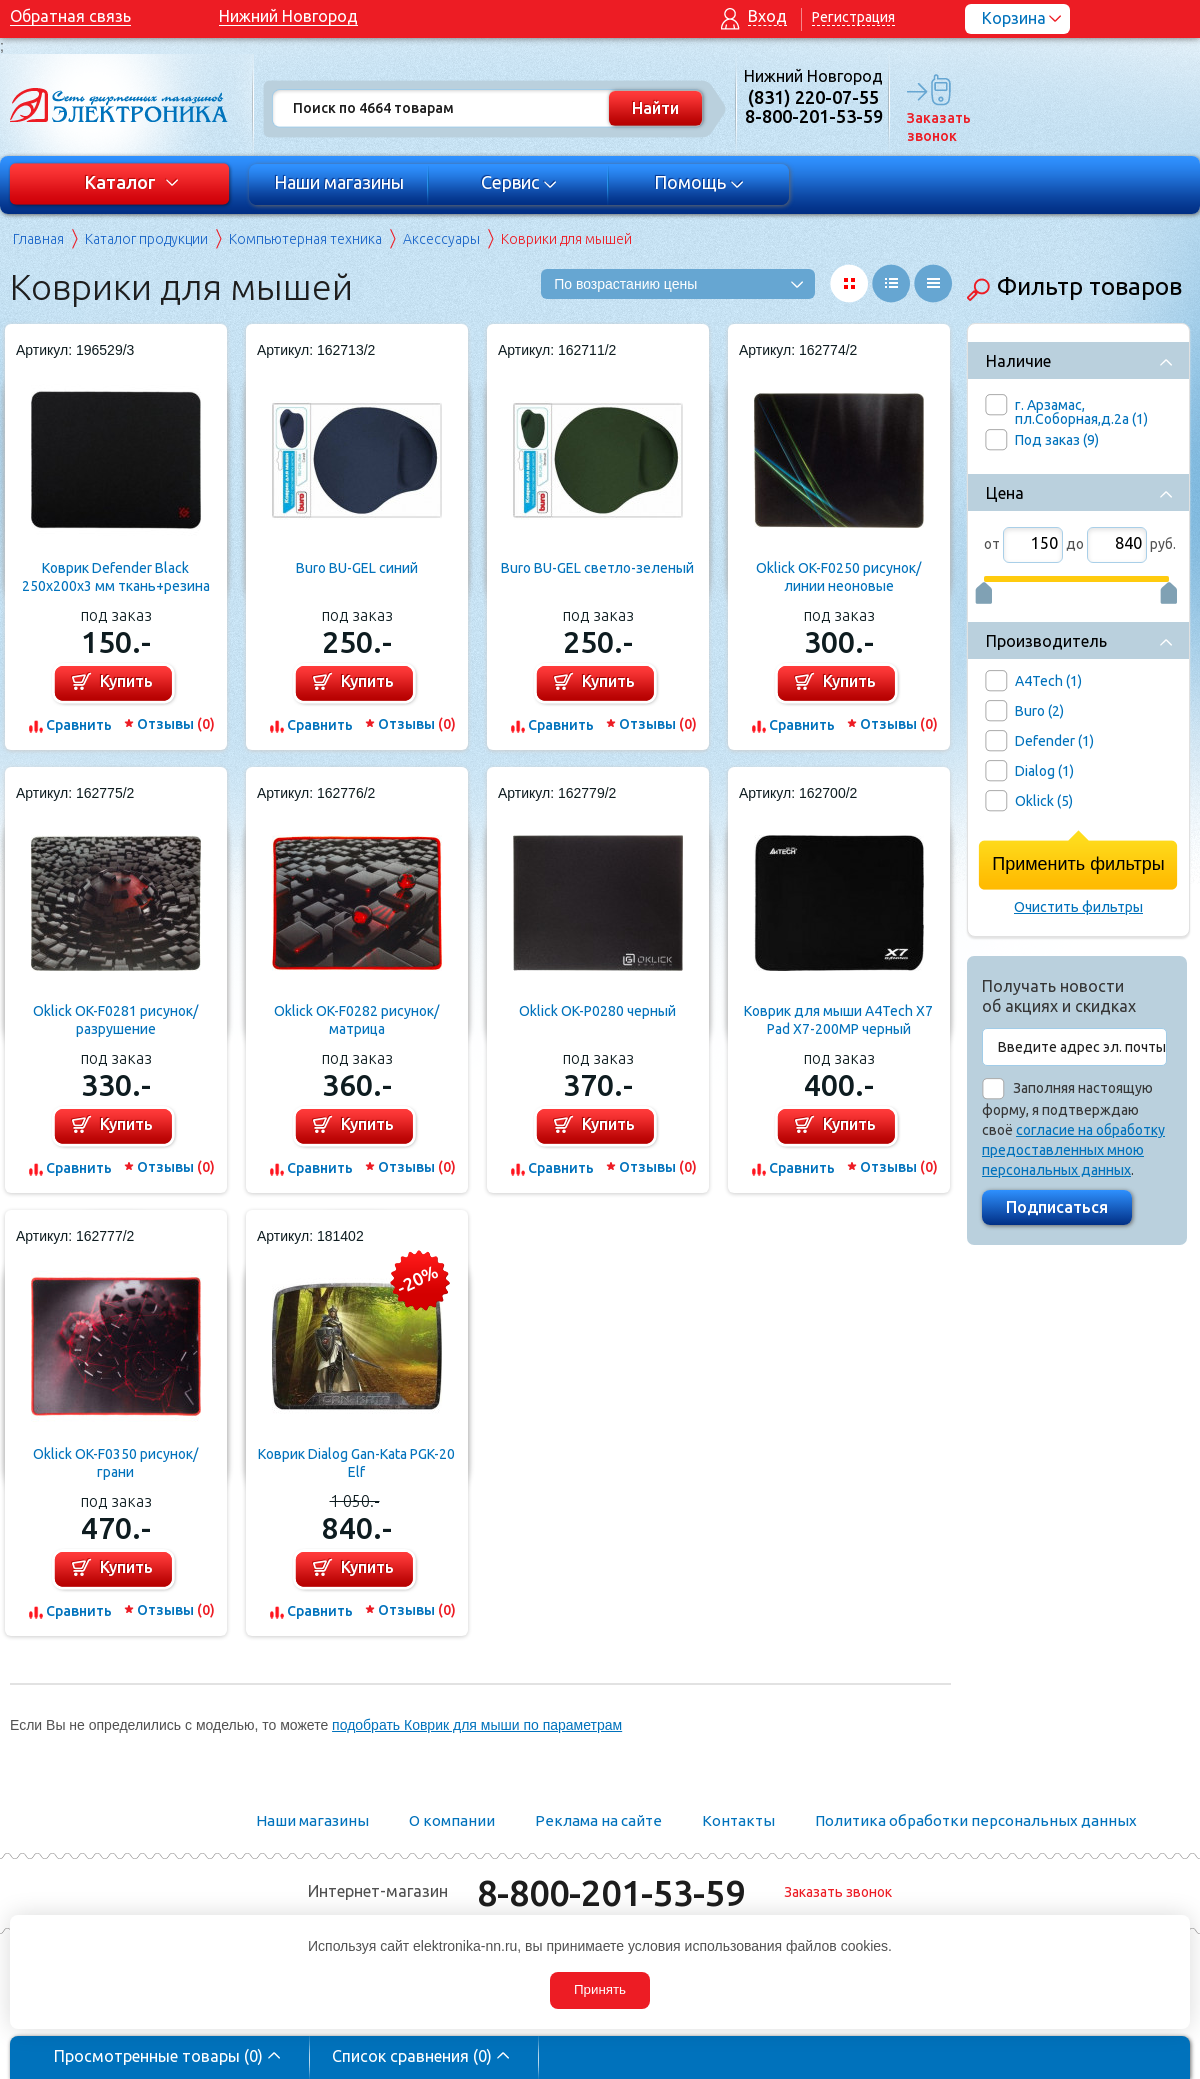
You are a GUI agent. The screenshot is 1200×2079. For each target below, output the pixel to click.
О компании (452, 1820)
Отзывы (176, 724)
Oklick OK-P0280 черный (597, 1011)
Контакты (738, 1820)
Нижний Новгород (288, 16)
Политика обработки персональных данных (976, 1820)
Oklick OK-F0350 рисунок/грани (115, 1463)
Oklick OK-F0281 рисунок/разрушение (115, 1020)
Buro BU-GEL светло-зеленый (597, 568)
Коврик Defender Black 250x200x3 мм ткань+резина (116, 577)
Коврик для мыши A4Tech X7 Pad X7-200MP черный (838, 1020)
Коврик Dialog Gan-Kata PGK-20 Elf (356, 1463)
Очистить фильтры (1078, 907)
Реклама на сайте (598, 1820)
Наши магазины (339, 182)
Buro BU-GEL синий (357, 568)
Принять (600, 1989)
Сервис (519, 182)
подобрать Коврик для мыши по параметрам (477, 1725)
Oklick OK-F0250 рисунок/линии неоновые (838, 577)
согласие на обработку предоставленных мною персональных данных (1073, 1150)
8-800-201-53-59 (611, 1892)
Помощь (699, 182)
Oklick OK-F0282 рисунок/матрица (356, 1020)
